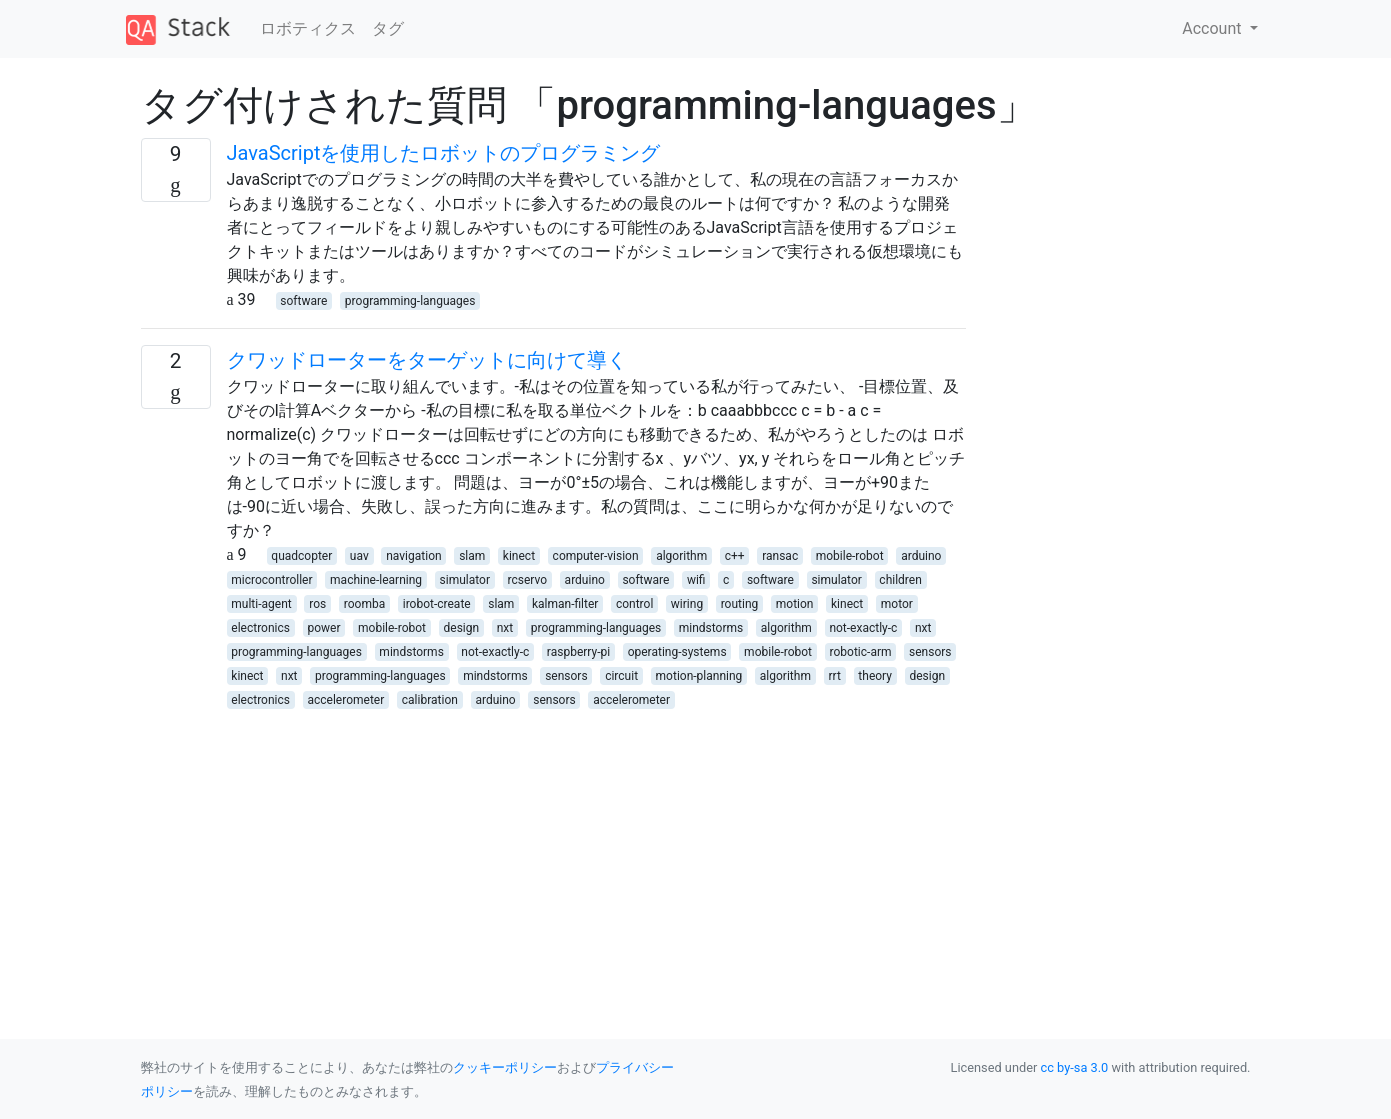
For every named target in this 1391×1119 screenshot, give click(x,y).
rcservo (528, 580)
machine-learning (376, 580)
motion (795, 604)
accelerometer (346, 700)
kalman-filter (565, 604)
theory (875, 676)
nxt (505, 628)
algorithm (681, 556)
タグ (388, 28)
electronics (260, 628)
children (900, 580)
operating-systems (677, 652)
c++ (735, 556)
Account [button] (1213, 28)
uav (359, 556)
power (324, 628)
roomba (364, 604)
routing (740, 604)
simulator (465, 580)
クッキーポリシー (505, 1067)
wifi (696, 580)
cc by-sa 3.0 (1075, 1067)
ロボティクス (308, 28)
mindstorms (711, 628)
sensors (930, 652)
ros (317, 604)
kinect (519, 556)
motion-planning (699, 676)
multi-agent (261, 604)
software (303, 301)
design (462, 628)
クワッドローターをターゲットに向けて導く (427, 360)
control (634, 604)
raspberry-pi (578, 652)
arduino (921, 556)
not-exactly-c (863, 628)
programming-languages (410, 301)
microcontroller (271, 580)
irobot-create (437, 604)
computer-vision (596, 556)
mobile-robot (850, 556)
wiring (687, 604)
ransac (780, 556)
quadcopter (301, 556)
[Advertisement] (553, 851)
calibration (430, 700)
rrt (834, 676)
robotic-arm (861, 652)
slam (472, 556)
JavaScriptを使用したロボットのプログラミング (444, 153)
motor (897, 604)
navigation (413, 556)
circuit (621, 676)
